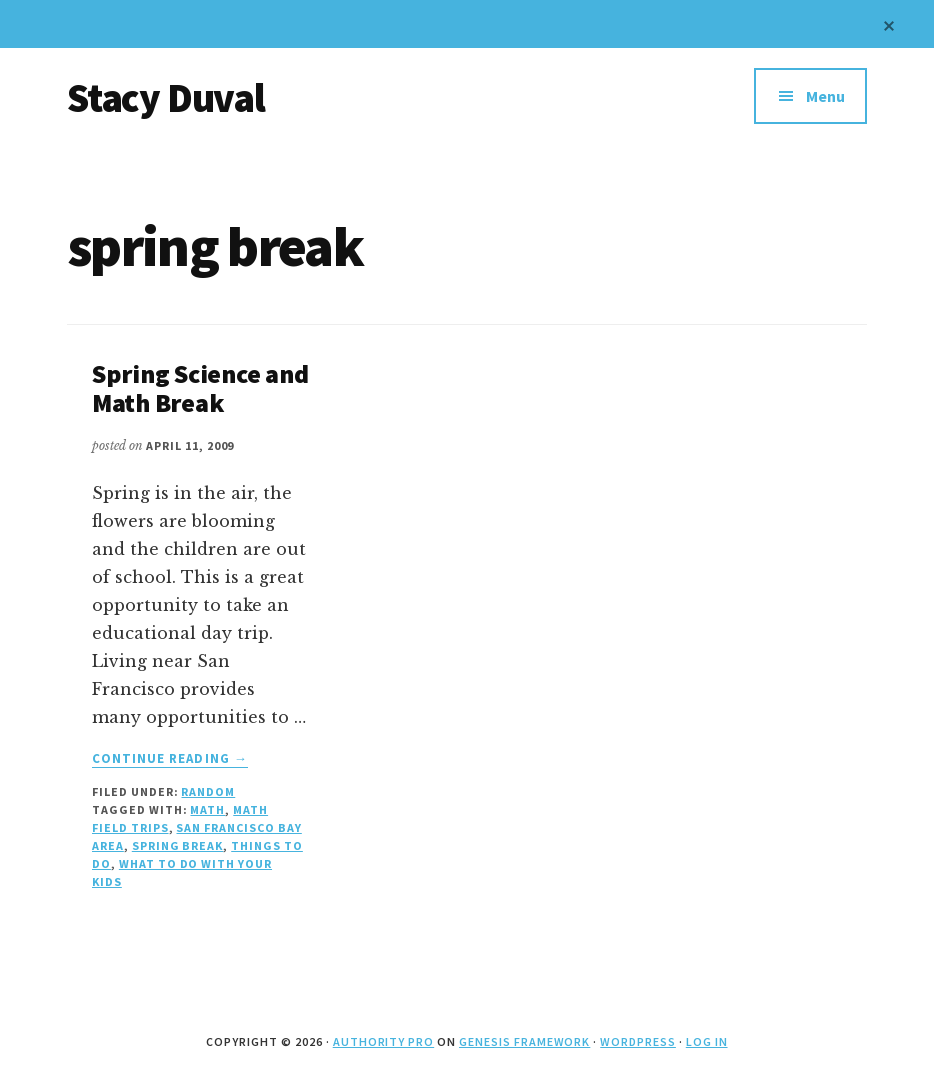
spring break (178, 845)
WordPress (638, 1041)
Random (208, 791)
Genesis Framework (524, 1041)
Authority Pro (383, 1041)
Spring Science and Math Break (200, 388)
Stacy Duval (166, 98)
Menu (825, 96)
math (207, 809)
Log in (707, 1041)
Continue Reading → (170, 759)
